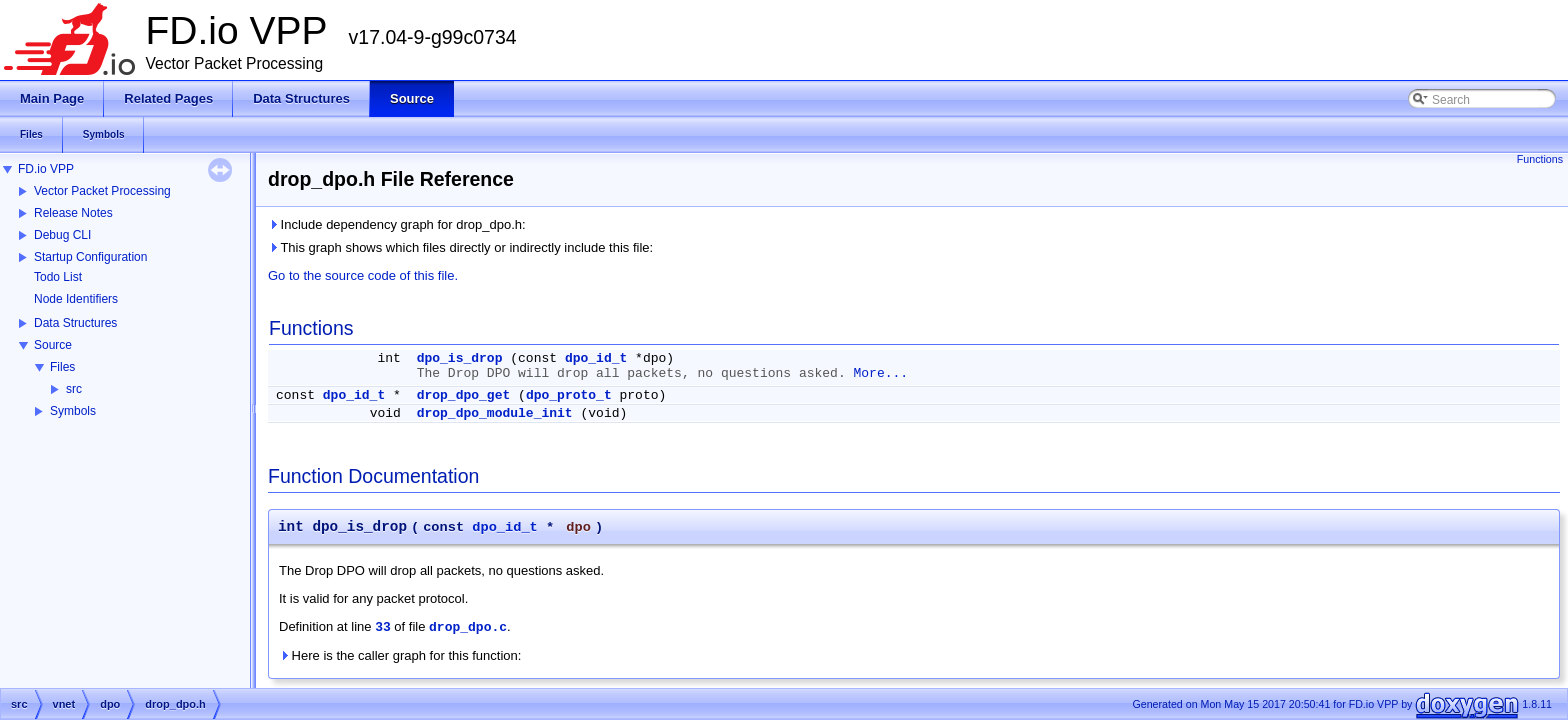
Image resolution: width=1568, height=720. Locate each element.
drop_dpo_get (464, 395)
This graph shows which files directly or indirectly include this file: (460, 247)
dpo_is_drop (460, 358)
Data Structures (75, 323)
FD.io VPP (46, 169)
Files (62, 367)
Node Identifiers (76, 299)
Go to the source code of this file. (363, 275)
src (74, 389)
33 (383, 627)
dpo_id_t (596, 358)
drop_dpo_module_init (495, 413)
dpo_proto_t (569, 395)
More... (881, 373)
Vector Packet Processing (102, 191)
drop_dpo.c (468, 627)
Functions (1540, 159)
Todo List (58, 277)
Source (53, 345)
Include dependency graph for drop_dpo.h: (397, 224)
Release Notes (73, 213)
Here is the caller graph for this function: (400, 655)
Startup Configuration (90, 257)
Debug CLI (62, 235)
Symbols (73, 411)
